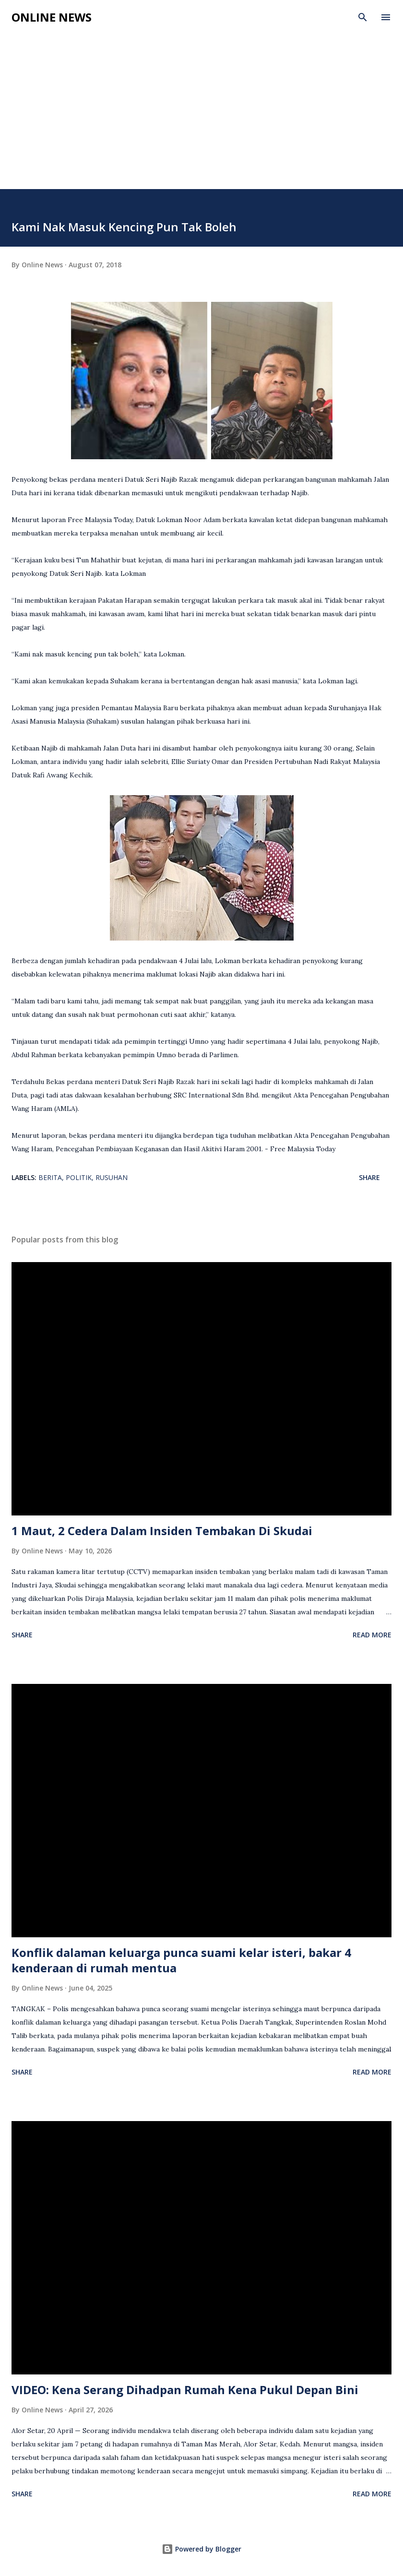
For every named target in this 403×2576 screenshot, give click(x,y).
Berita (50, 1177)
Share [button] (369, 1177)
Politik (79, 1177)
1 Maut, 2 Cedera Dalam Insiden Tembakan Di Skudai (162, 1530)
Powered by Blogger (201, 2548)
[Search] (362, 17)
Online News (52, 17)
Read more (372, 1634)
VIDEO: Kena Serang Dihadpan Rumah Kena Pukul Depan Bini (185, 2389)
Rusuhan (111, 1177)
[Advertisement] (201, 117)
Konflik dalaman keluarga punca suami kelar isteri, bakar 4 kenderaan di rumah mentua (181, 1960)
